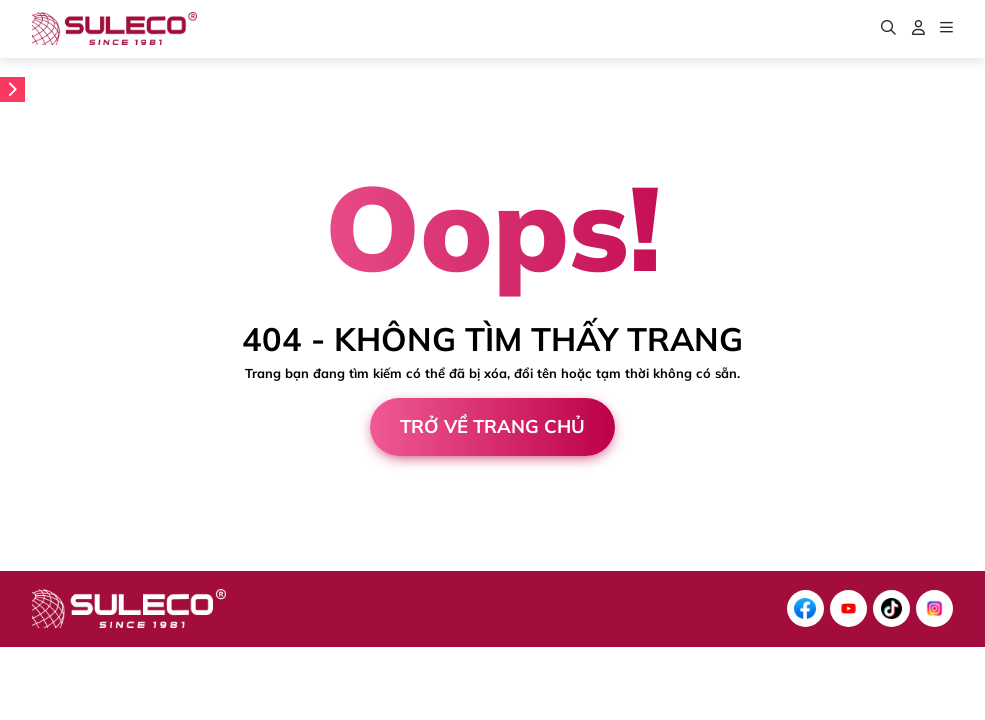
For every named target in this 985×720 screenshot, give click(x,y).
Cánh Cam (154, 562)
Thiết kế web (44, 562)
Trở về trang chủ (492, 426)
